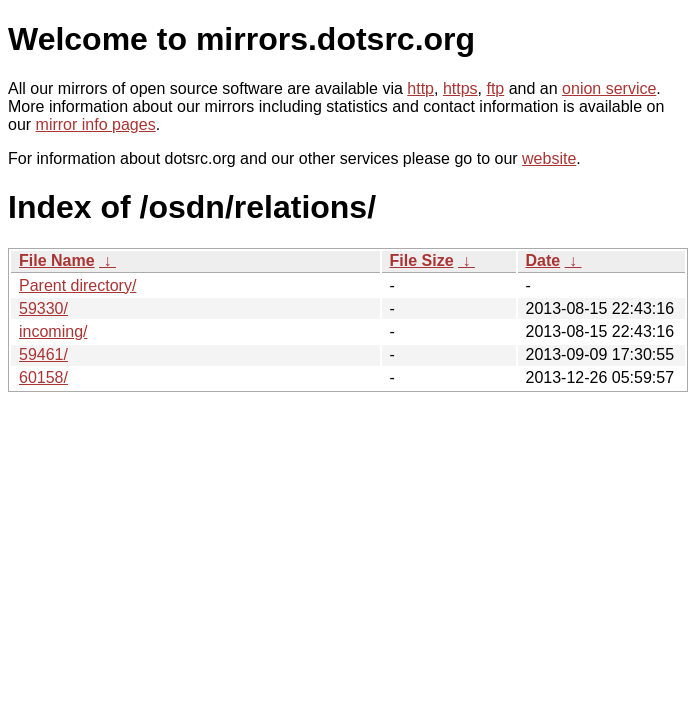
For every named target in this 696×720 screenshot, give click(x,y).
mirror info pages (96, 124)
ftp (495, 88)
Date (543, 260)
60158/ (43, 377)
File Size (422, 260)
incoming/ (53, 331)
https (460, 88)
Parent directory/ (77, 285)
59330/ (43, 308)
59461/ (43, 354)
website (549, 158)
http (420, 88)
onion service (609, 88)
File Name (57, 260)
